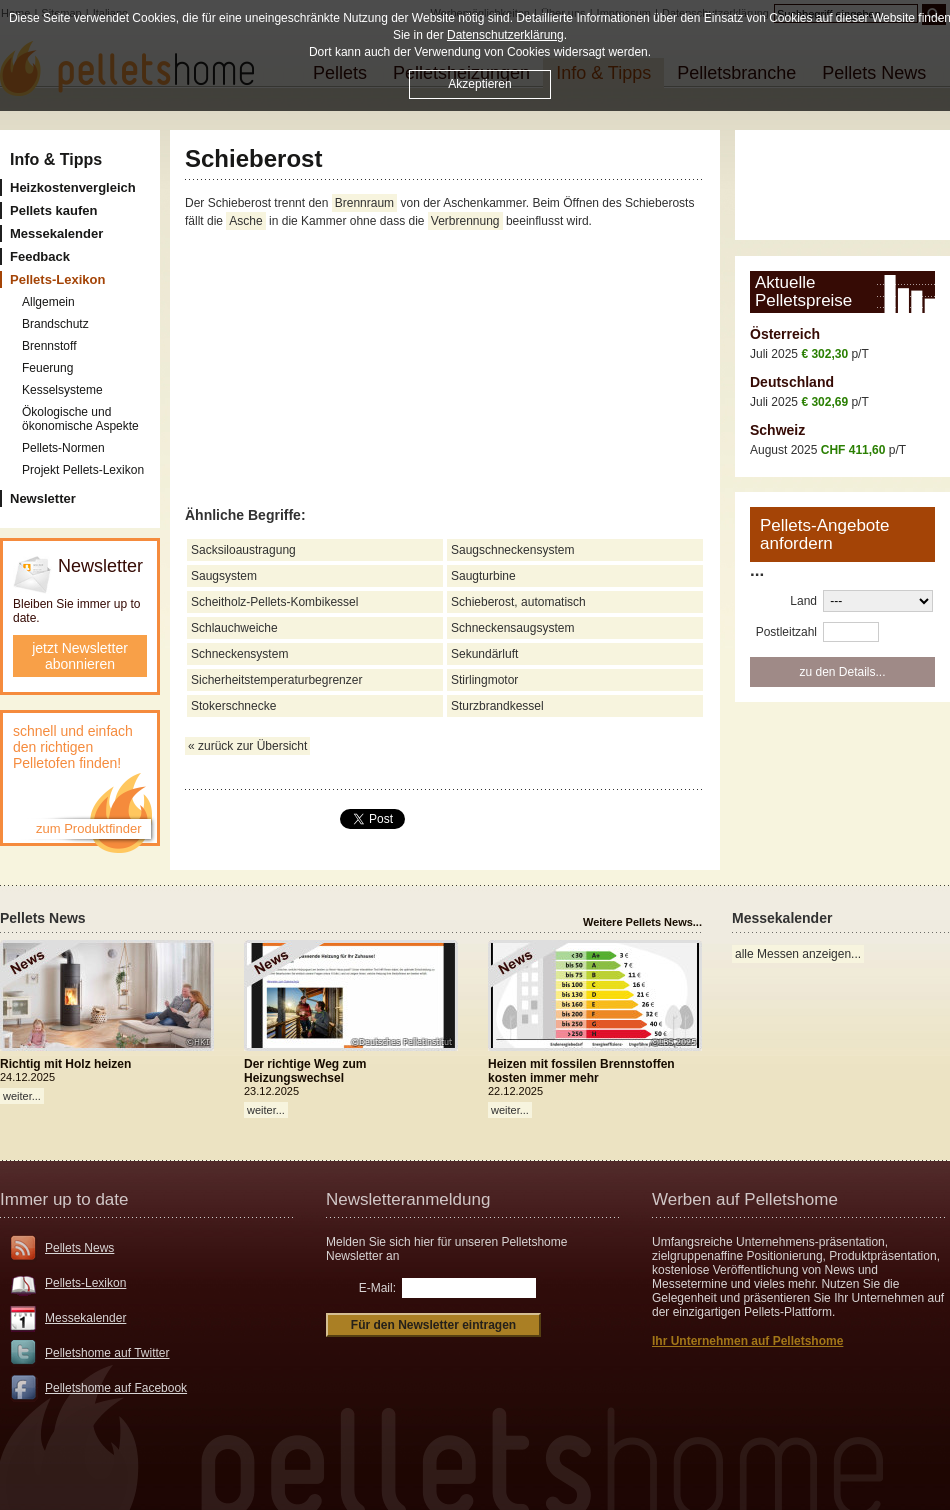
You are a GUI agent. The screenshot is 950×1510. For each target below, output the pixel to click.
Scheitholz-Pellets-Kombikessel (274, 602)
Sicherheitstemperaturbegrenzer (276, 680)
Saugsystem (224, 576)
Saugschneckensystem (512, 550)
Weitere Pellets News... (642, 922)
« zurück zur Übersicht (247, 746)
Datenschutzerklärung (505, 35)
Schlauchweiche (234, 628)
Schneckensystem (239, 654)
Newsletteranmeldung (408, 1199)
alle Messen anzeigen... (798, 954)
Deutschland (792, 382)
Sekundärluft (484, 654)
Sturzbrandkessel (497, 706)
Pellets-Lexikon (85, 1283)
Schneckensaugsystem (512, 628)
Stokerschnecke (233, 706)
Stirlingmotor (484, 680)
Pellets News (79, 1248)
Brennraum (364, 203)
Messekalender (85, 1318)
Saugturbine (483, 576)
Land (803, 601)
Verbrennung (465, 221)
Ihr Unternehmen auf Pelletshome (747, 1341)
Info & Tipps (56, 159)
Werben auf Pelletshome (745, 1199)
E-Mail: (377, 1288)
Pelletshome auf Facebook (116, 1388)
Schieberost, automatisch (518, 602)
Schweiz (777, 430)
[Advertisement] (445, 369)
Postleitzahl (786, 632)
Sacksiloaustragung (243, 550)
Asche (245, 221)
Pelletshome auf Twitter (107, 1353)
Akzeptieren (479, 84)
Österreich (785, 334)
